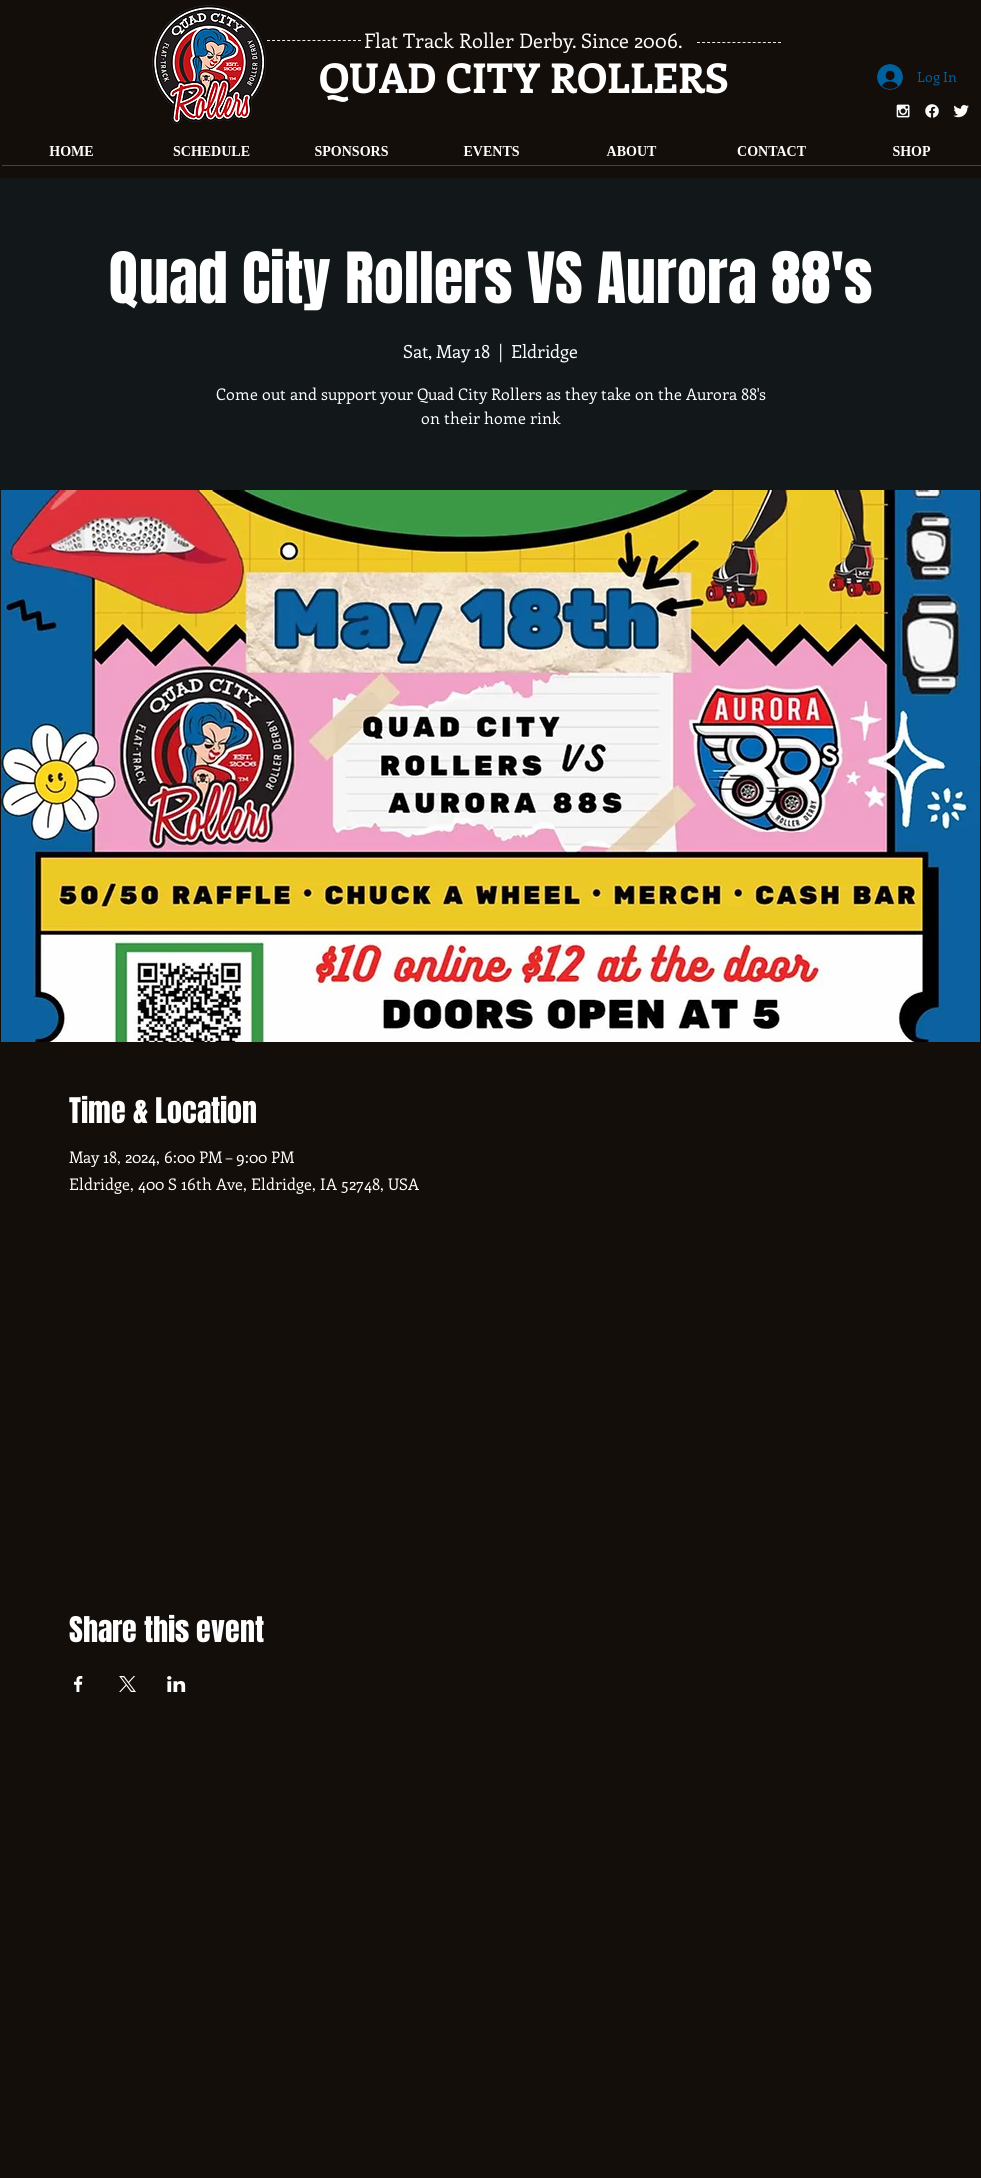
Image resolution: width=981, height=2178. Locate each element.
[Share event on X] (127, 1684)
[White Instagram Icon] (903, 111)
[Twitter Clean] (961, 111)
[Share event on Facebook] (78, 1684)
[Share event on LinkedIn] (176, 1684)
